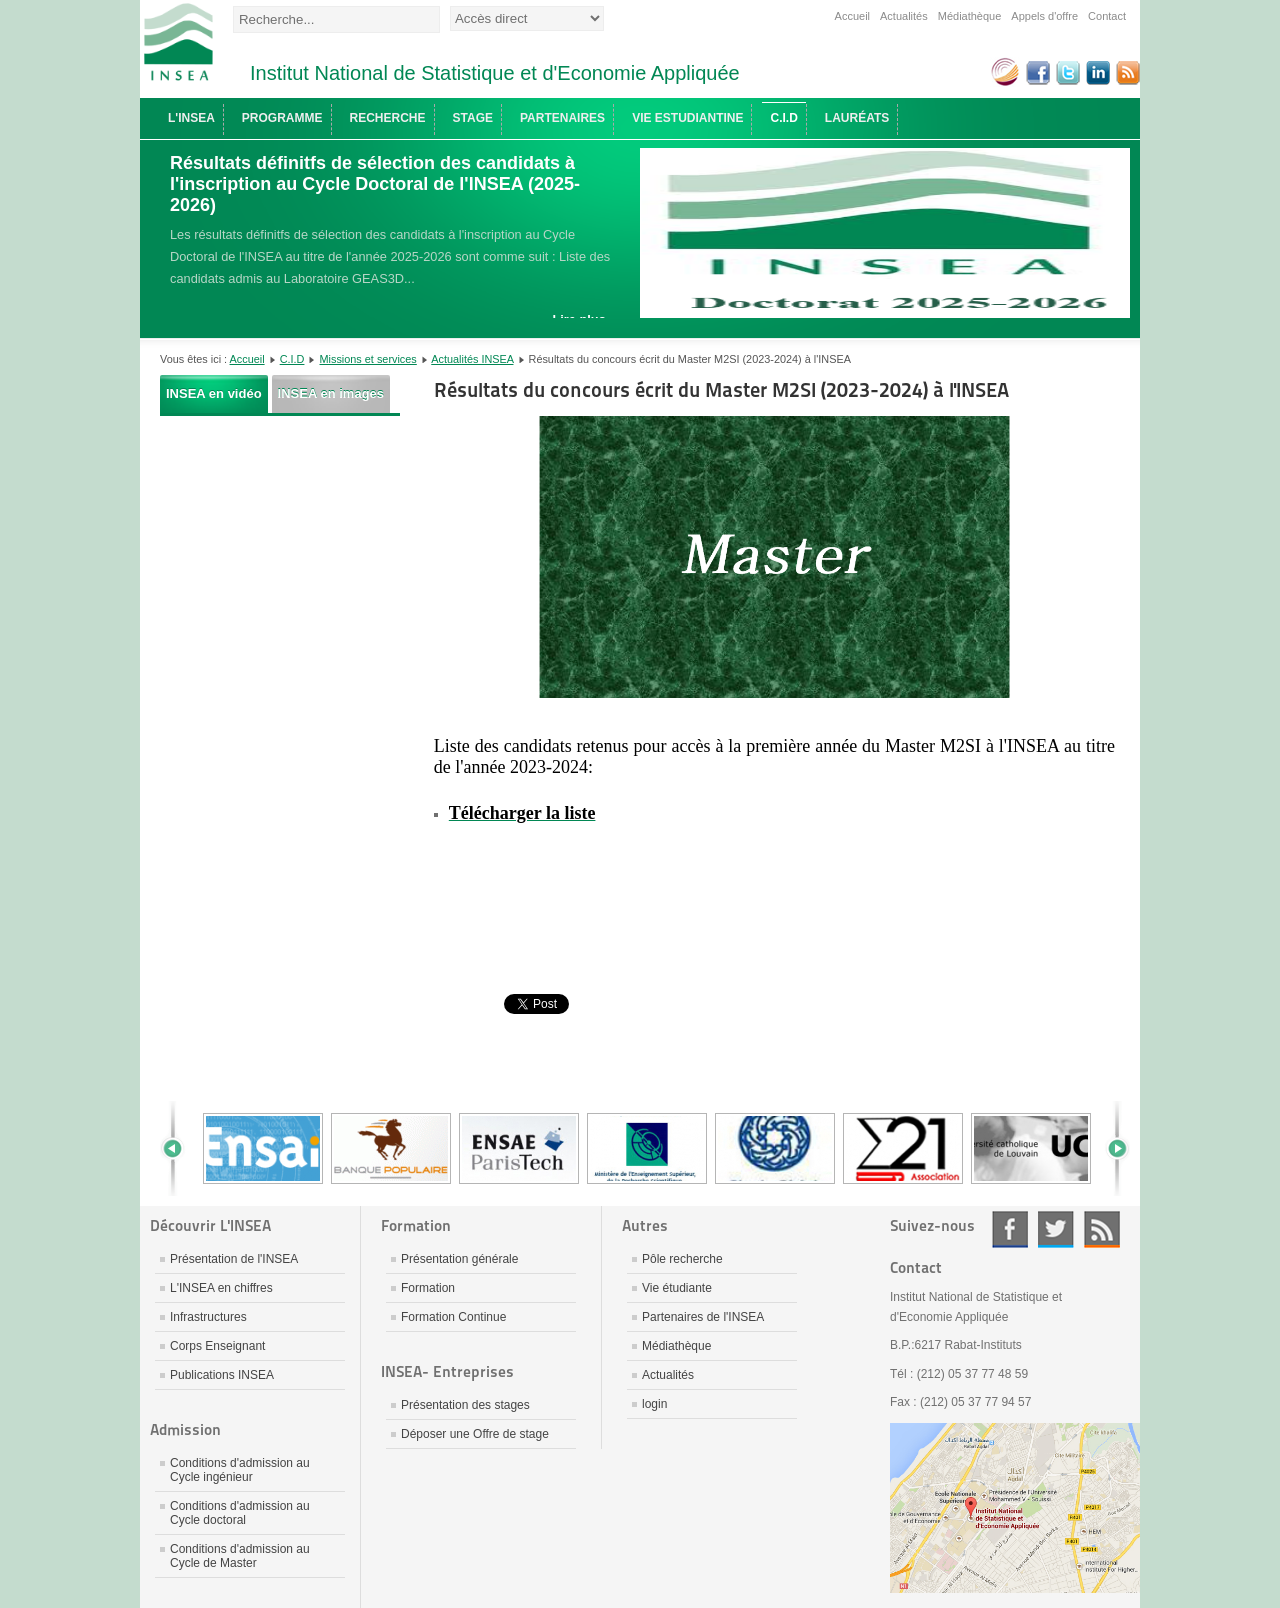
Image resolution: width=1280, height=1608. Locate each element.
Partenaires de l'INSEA (703, 1317)
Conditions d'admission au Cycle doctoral (240, 1513)
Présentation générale (459, 1259)
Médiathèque (970, 16)
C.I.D (292, 359)
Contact (1107, 16)
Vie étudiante (677, 1288)
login (654, 1404)
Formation (428, 1288)
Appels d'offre (1044, 16)
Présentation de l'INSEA (234, 1259)
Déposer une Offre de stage (475, 1434)
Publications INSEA (222, 1375)
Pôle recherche (682, 1259)
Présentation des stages (465, 1405)
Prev (180, 1148)
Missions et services (368, 359)
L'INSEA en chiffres (221, 1288)
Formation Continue (453, 1317)
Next (1110, 1148)
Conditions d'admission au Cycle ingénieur (240, 1470)
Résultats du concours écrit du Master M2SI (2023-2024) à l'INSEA (721, 390)
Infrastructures (208, 1317)
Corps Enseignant (217, 1346)
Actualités (904, 16)
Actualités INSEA (472, 359)
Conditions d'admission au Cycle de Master (240, 1556)
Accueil (852, 16)
